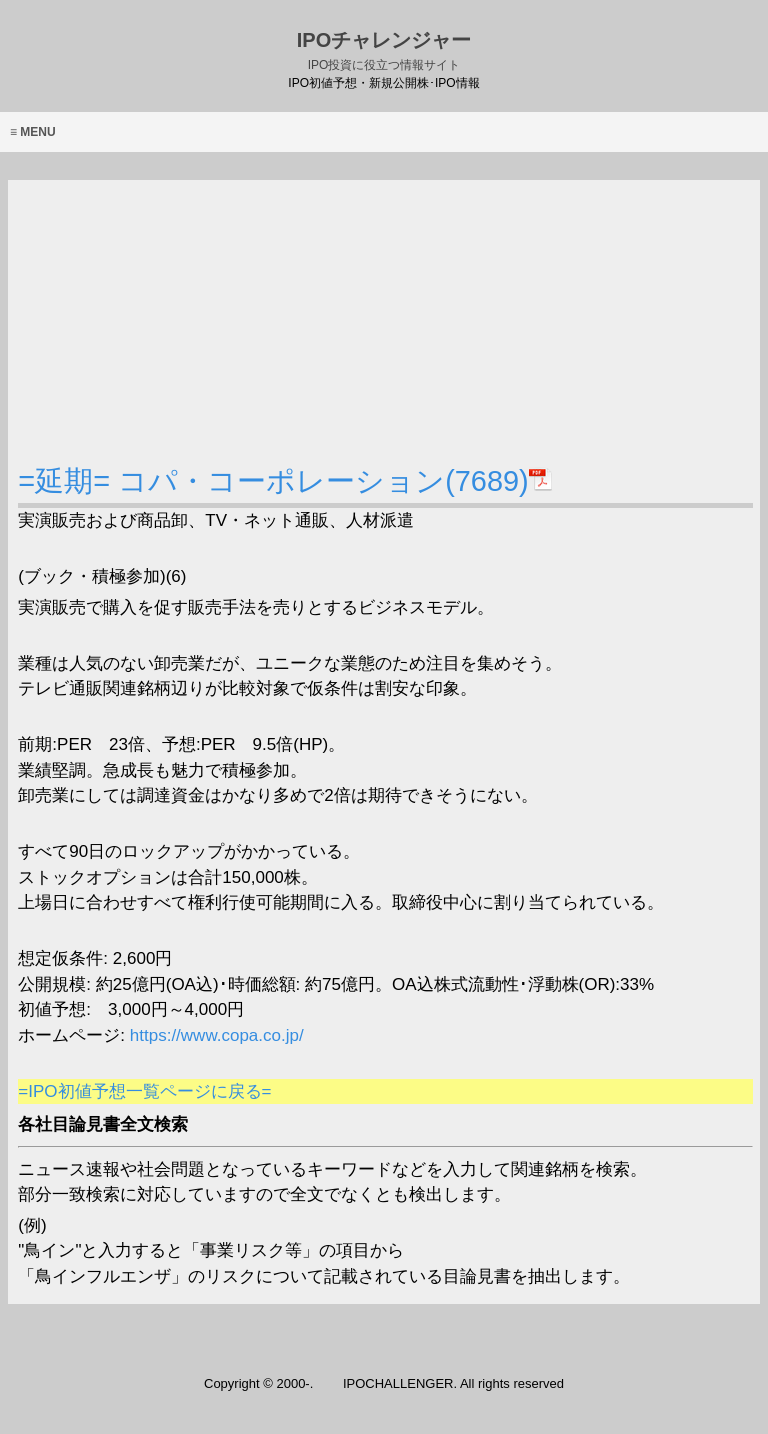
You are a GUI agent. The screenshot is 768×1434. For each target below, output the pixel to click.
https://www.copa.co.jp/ (214, 1035)
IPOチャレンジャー (384, 50)
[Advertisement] (385, 320)
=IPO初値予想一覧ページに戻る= (144, 1091)
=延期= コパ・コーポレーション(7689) (285, 481)
